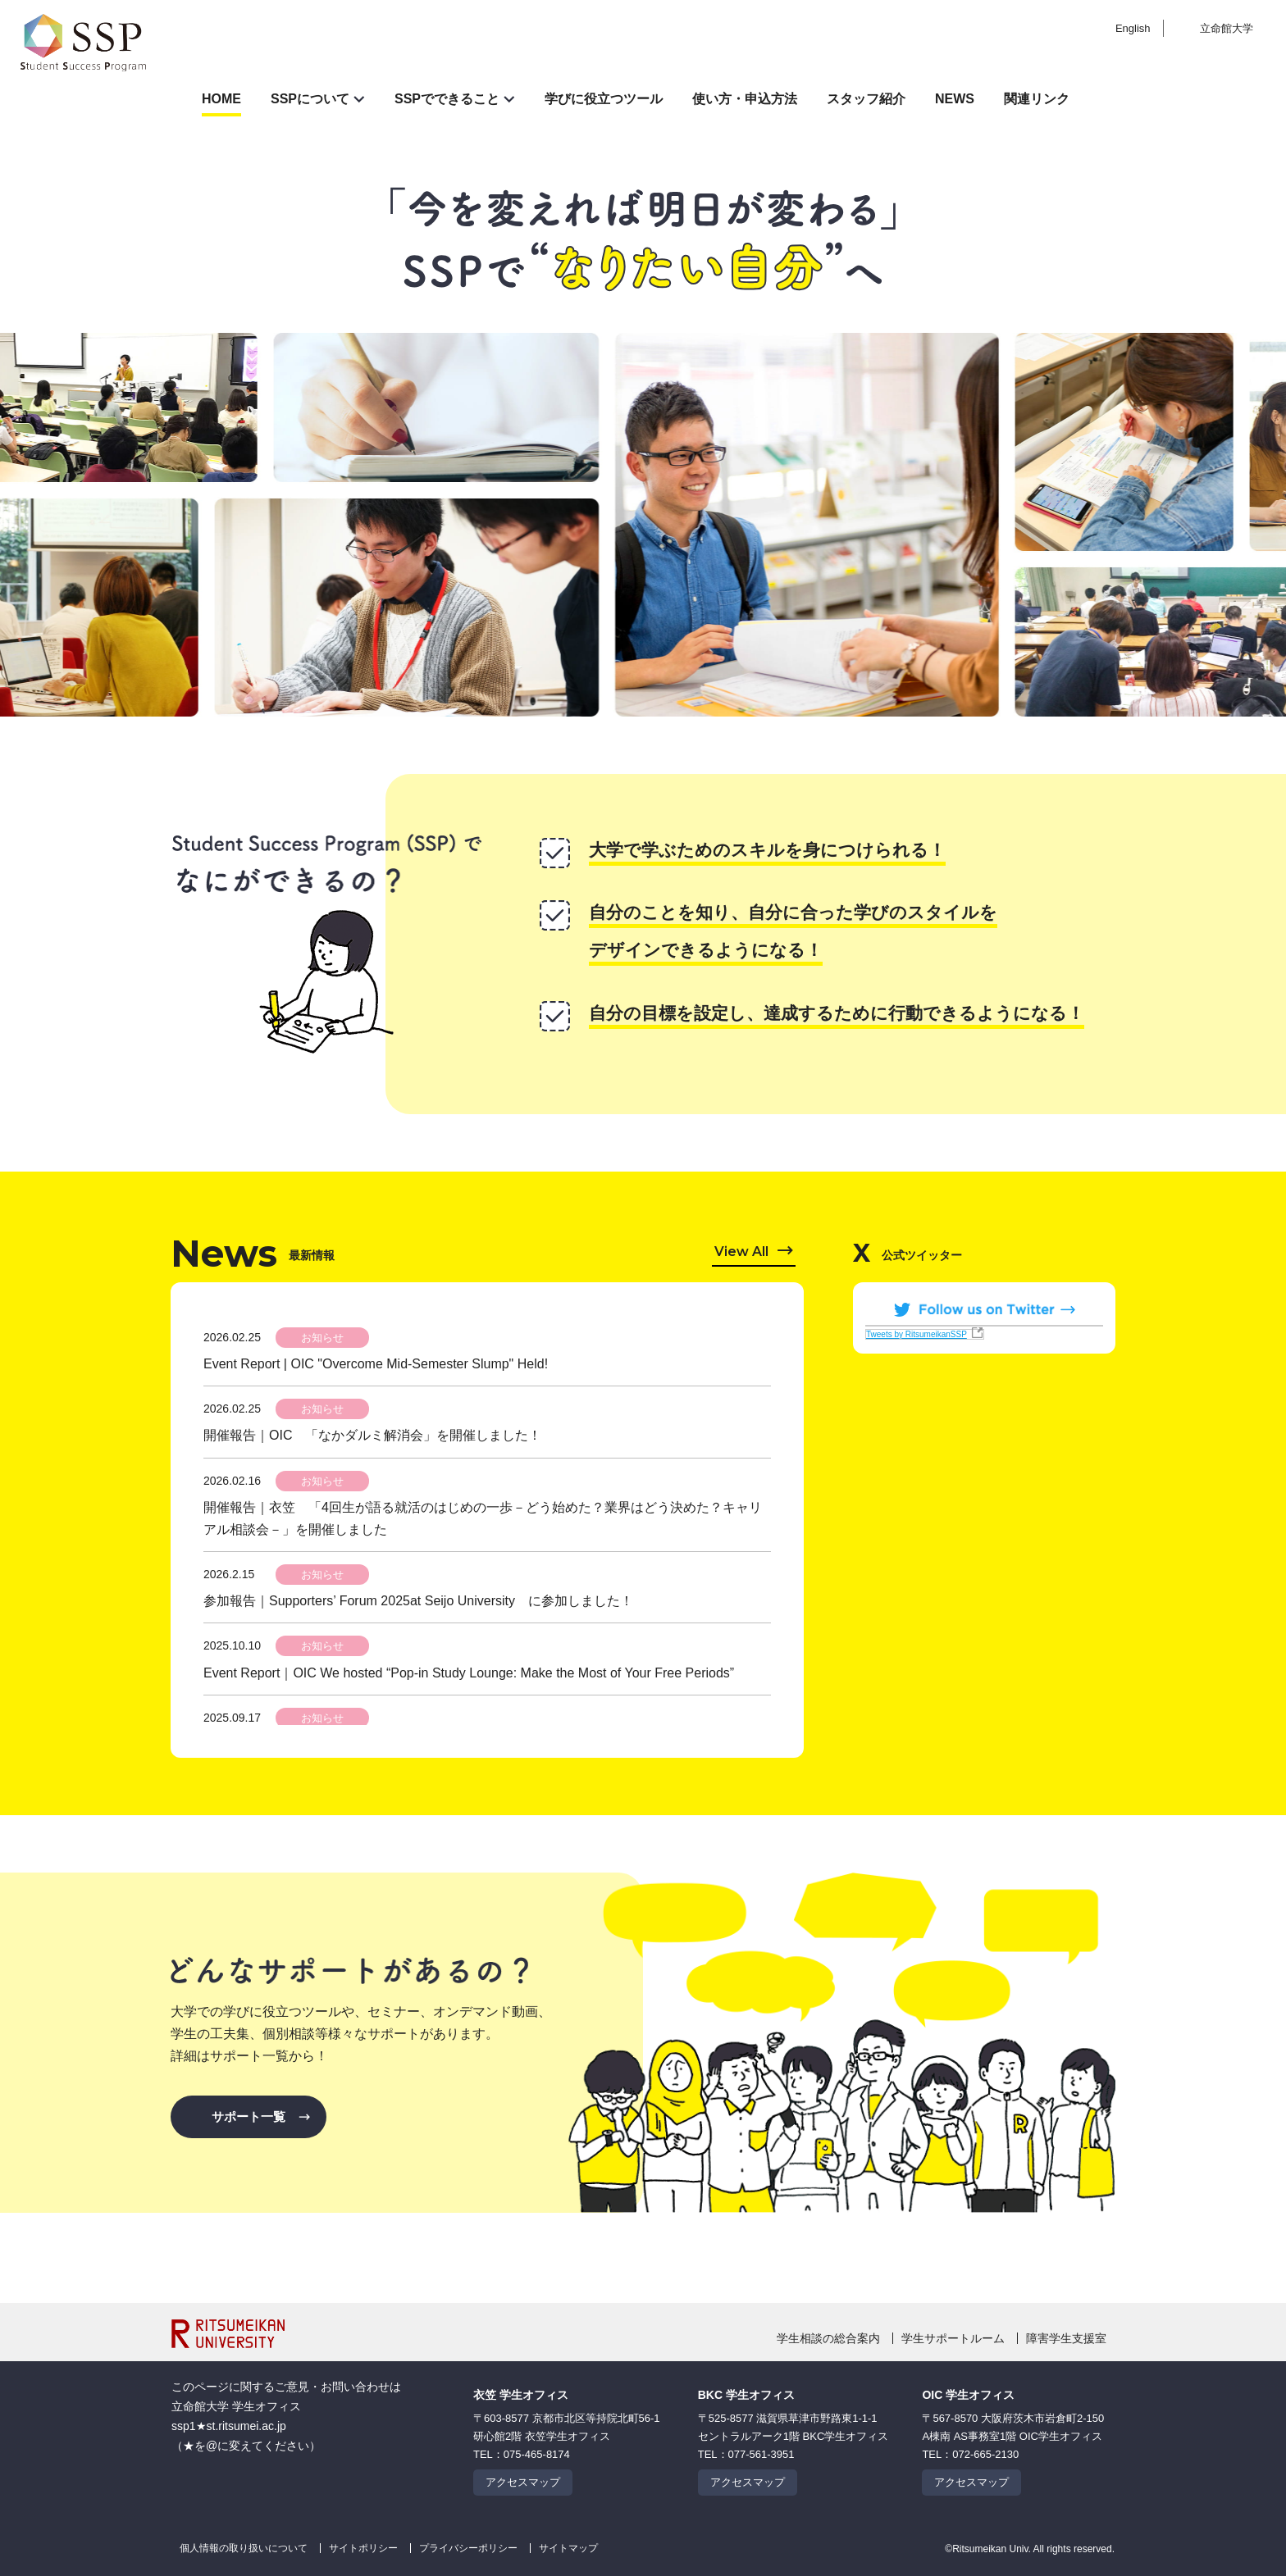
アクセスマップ (523, 2482)
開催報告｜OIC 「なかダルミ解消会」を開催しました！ (372, 1435)
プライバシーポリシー (468, 2548)
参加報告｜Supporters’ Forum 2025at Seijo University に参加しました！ (418, 1601)
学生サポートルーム (953, 2338)
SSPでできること (446, 99)
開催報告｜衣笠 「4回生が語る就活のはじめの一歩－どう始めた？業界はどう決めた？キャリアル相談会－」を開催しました (482, 1518)
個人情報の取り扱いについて (244, 2548)
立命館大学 (1226, 28)
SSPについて (310, 99)
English (1133, 28)
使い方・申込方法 (744, 99)
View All (741, 1251)
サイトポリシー (363, 2548)
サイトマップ (568, 2548)
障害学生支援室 (1066, 2338)
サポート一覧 (248, 2116)
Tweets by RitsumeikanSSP (916, 1334)
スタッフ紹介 (866, 99)
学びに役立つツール (604, 99)
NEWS (954, 99)
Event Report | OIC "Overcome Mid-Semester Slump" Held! (375, 1364)
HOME (221, 99)
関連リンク (1036, 99)
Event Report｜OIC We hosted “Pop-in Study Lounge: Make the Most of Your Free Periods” (468, 1673)
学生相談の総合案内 (828, 2338)
